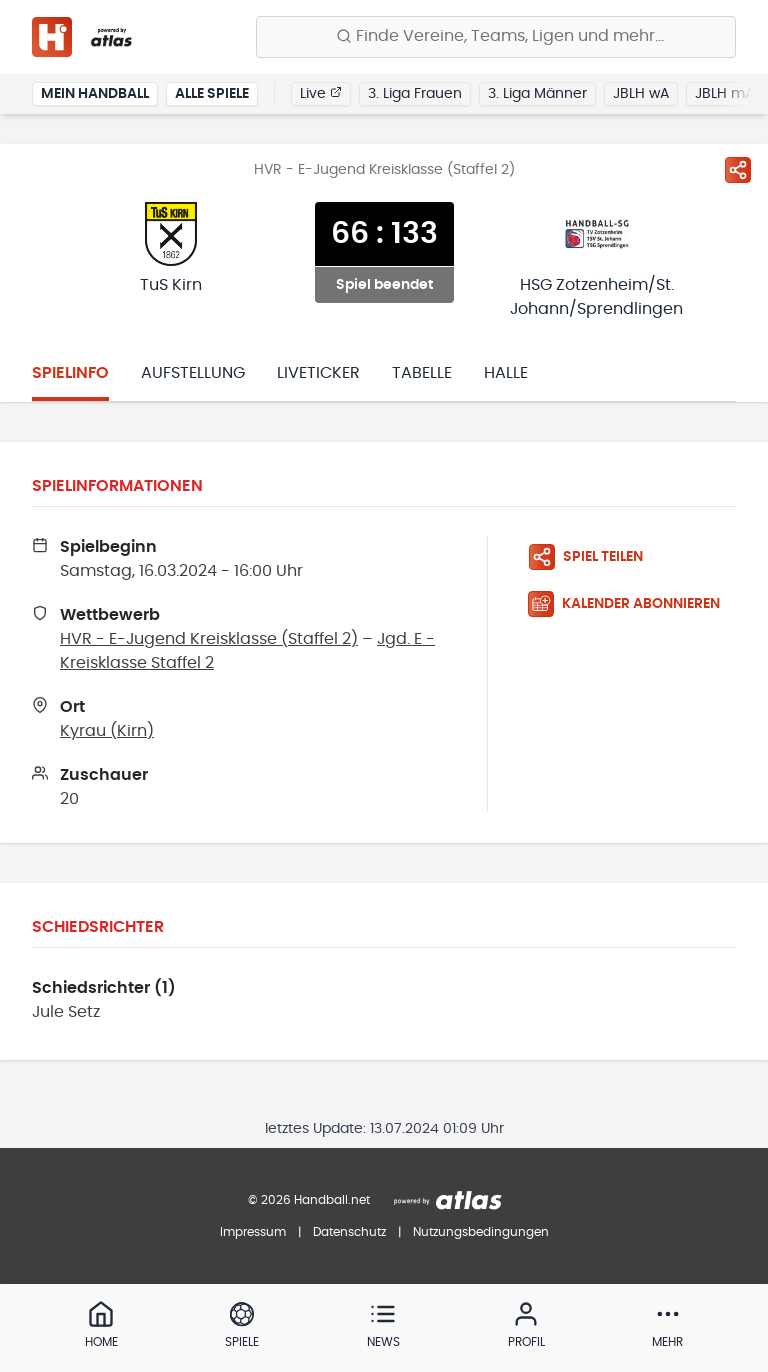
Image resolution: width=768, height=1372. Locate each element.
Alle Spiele (212, 94)
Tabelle (422, 373)
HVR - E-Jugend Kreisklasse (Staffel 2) (209, 639)
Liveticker (318, 373)
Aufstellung (193, 373)
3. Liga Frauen (415, 94)
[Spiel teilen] (738, 170)
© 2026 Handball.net (309, 1200)
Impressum (253, 1232)
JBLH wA (641, 94)
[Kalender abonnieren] (632, 604)
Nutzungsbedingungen (481, 1232)
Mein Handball (95, 94)
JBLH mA (724, 94)
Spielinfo (70, 373)
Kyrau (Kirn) (107, 731)
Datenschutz (349, 1232)
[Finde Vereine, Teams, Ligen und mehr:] (496, 37)
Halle (506, 373)
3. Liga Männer (537, 94)
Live (321, 93)
